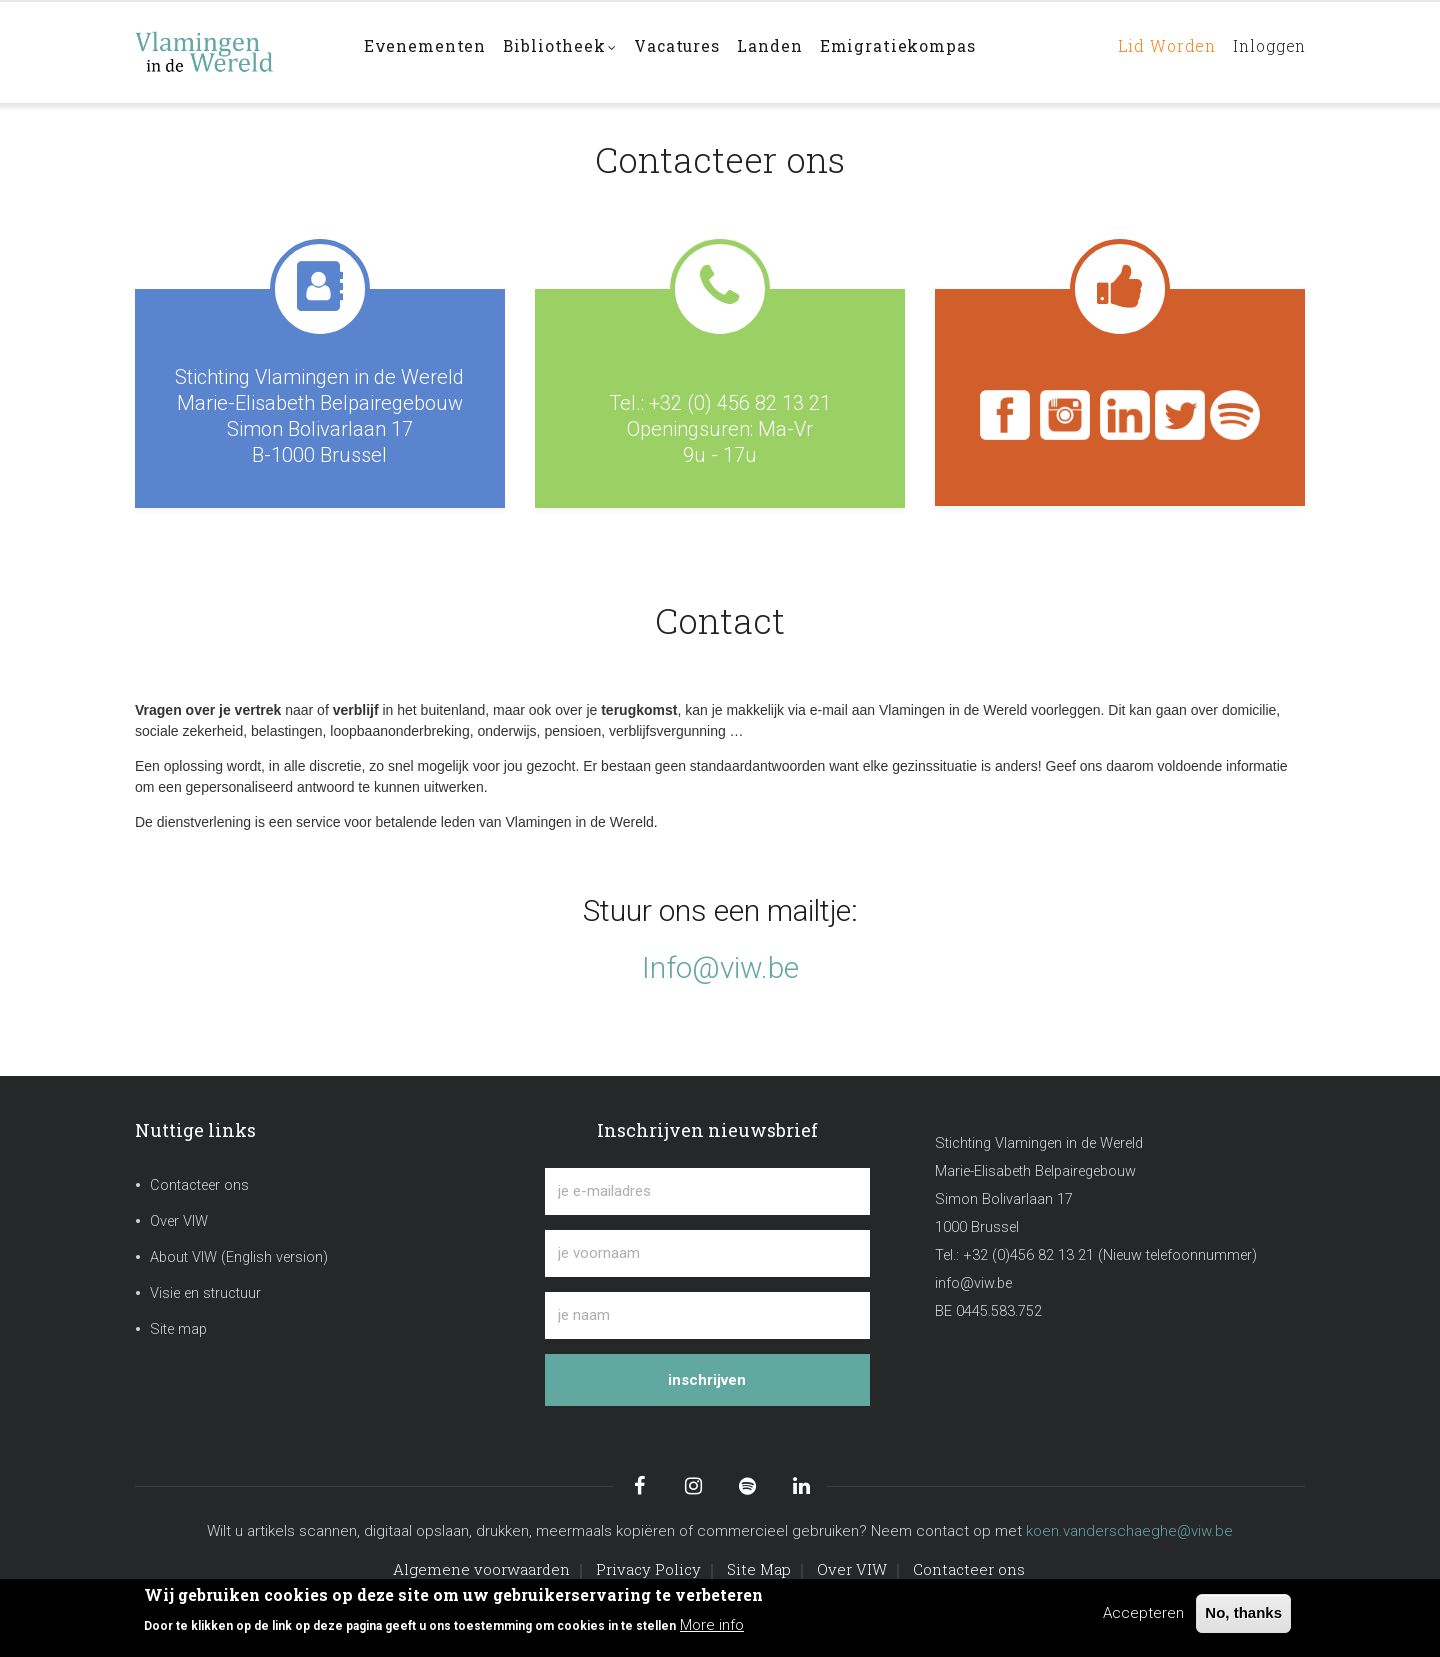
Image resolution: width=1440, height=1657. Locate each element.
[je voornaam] (707, 1253)
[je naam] (707, 1315)
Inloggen (1265, 51)
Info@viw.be (720, 967)
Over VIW (179, 1221)
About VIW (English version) (239, 1257)
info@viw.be (973, 1283)
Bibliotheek (567, 53)
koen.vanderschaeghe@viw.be (1129, 1531)
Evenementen (427, 51)
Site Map (759, 1569)
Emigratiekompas (920, 51)
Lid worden (1153, 51)
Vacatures (690, 51)
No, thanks (1243, 1612)
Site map (178, 1329)
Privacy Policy (648, 1569)
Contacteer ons (199, 1185)
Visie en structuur (205, 1293)
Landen (788, 51)
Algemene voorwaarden (481, 1569)
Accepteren (1143, 1613)
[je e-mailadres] (707, 1191)
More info (712, 1625)
